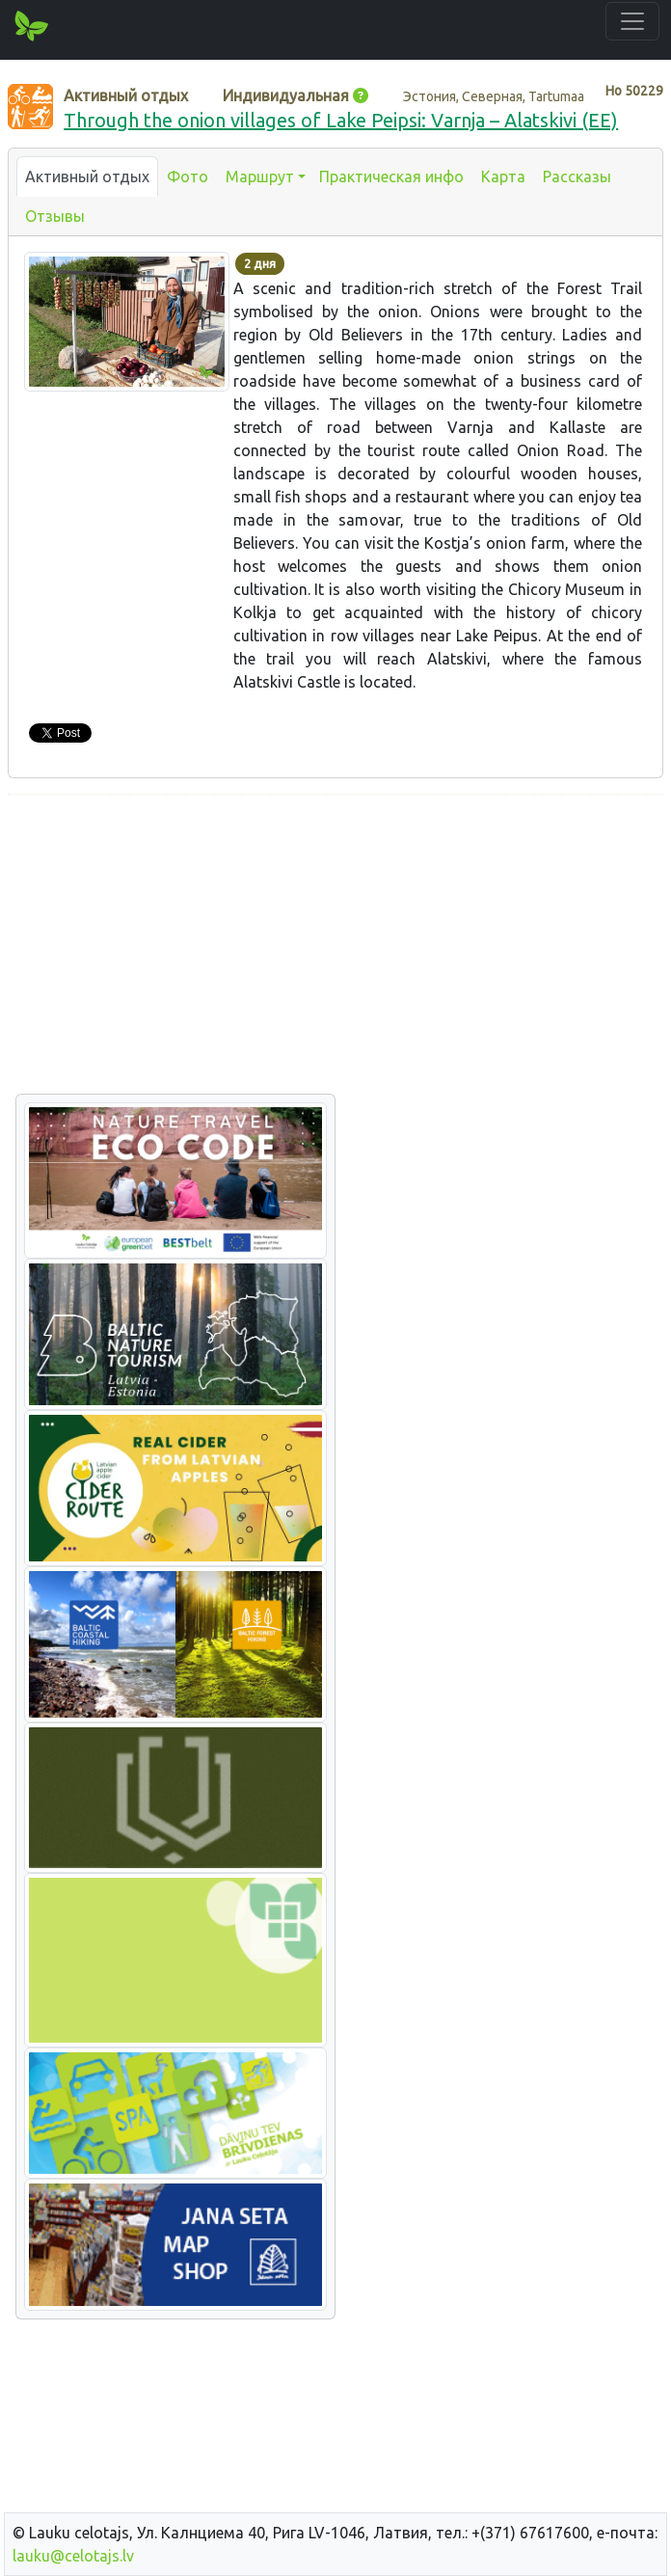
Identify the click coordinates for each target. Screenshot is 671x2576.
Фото (187, 176)
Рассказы (577, 176)
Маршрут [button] (260, 176)
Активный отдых (87, 176)
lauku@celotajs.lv (73, 2555)
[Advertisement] (335, 945)
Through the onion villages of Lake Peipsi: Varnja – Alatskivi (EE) (341, 120)
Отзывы (55, 216)
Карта (503, 176)
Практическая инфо (391, 176)
